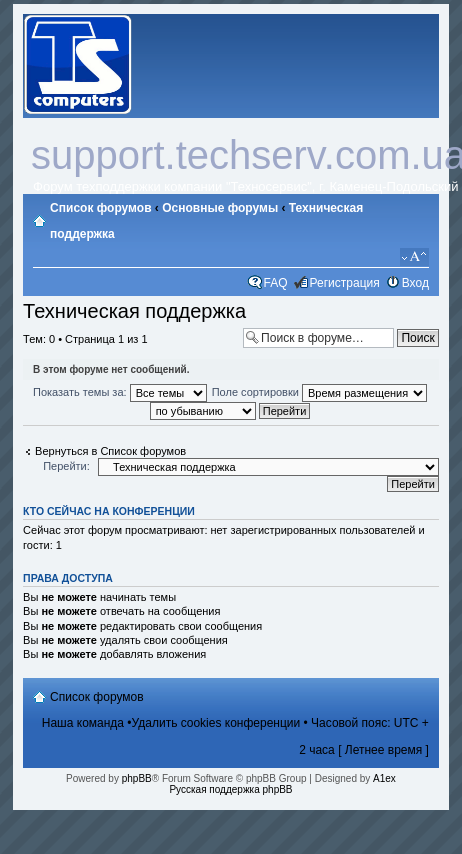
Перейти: (66, 466)
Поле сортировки (319, 392)
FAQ (276, 283)
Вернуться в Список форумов (110, 451)
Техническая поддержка (134, 311)
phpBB (137, 778)
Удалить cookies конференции (216, 723)
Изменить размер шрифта (414, 257)
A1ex (384, 778)
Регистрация (345, 283)
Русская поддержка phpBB (230, 789)
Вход (415, 283)
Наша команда (83, 723)
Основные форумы (220, 208)
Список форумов (100, 208)
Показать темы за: (120, 392)
